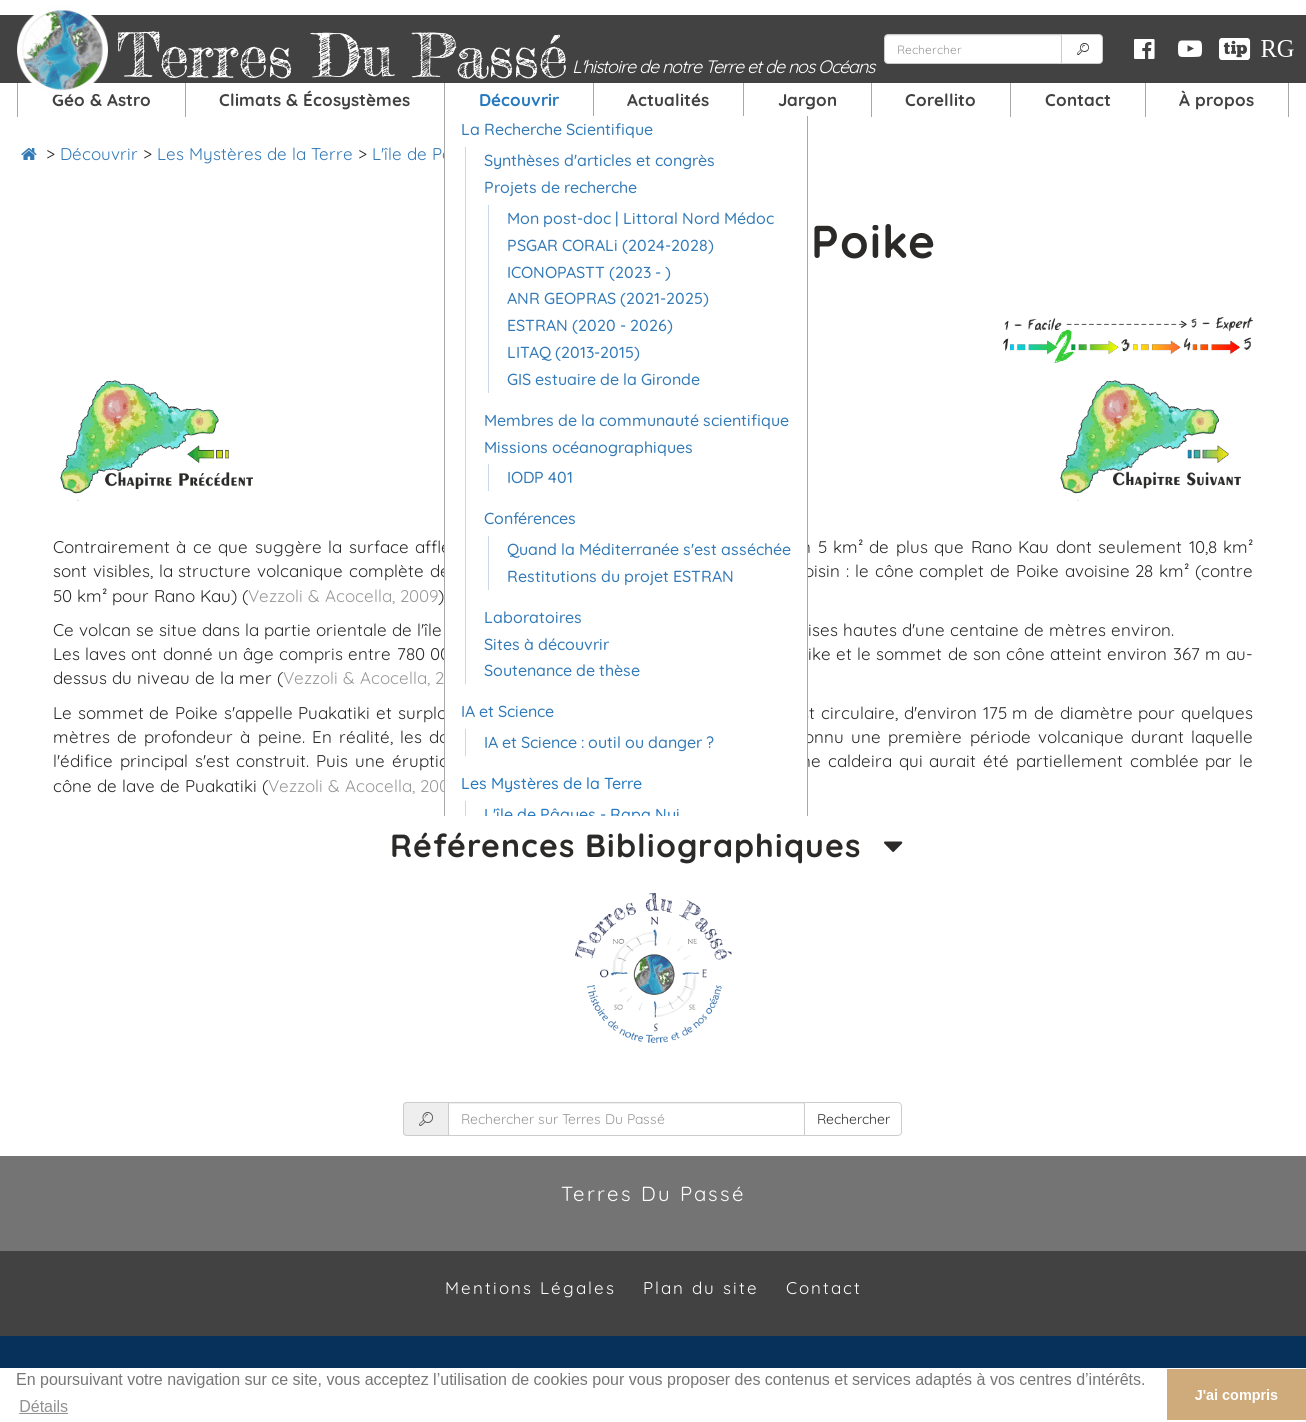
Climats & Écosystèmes (314, 99)
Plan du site (701, 1287)
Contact (1078, 99)
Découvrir (519, 99)
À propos (1216, 99)
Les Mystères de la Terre (255, 153)
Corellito (940, 99)
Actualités (668, 99)
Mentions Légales (530, 1287)
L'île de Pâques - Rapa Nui (475, 153)
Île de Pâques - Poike (681, 153)
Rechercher (853, 1119)
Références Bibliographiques (653, 845)
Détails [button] (43, 1406)
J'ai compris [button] (1236, 1395)
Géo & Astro (101, 99)
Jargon (807, 99)
